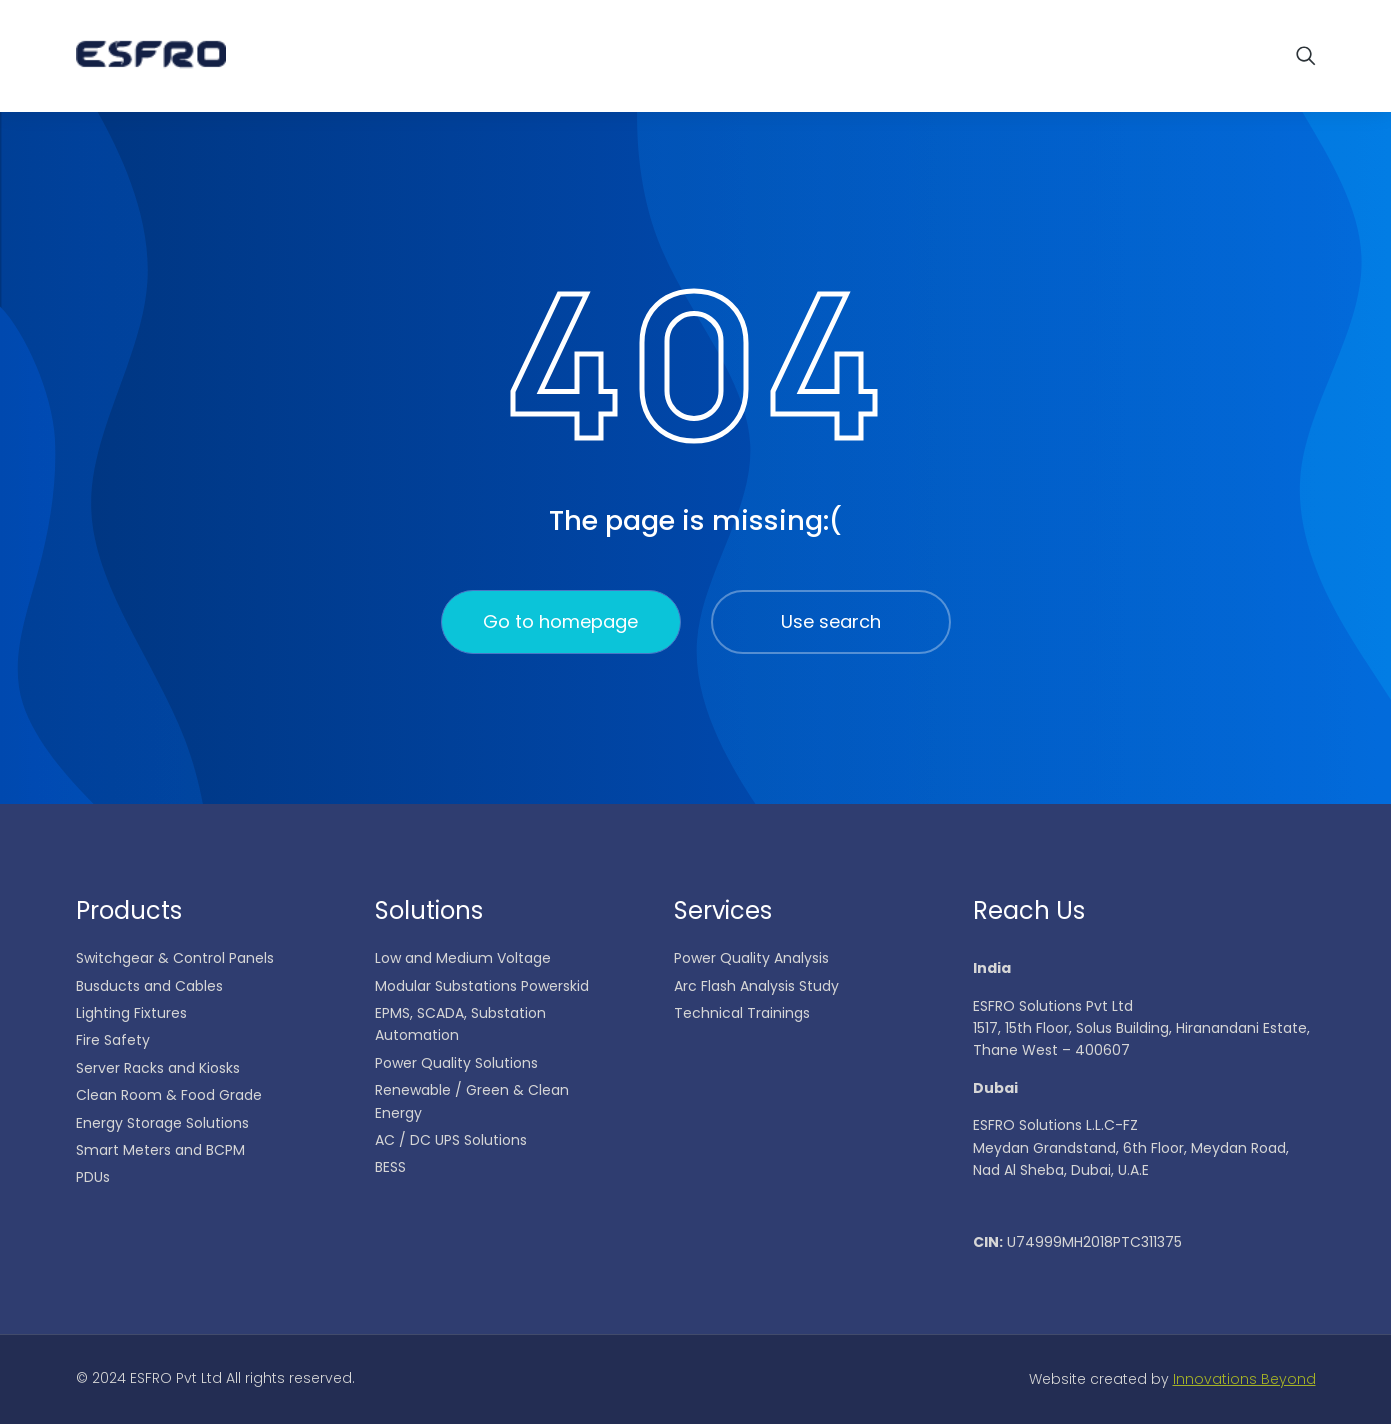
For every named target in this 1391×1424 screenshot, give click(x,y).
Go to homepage (560, 621)
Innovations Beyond (1244, 1379)
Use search (831, 621)
